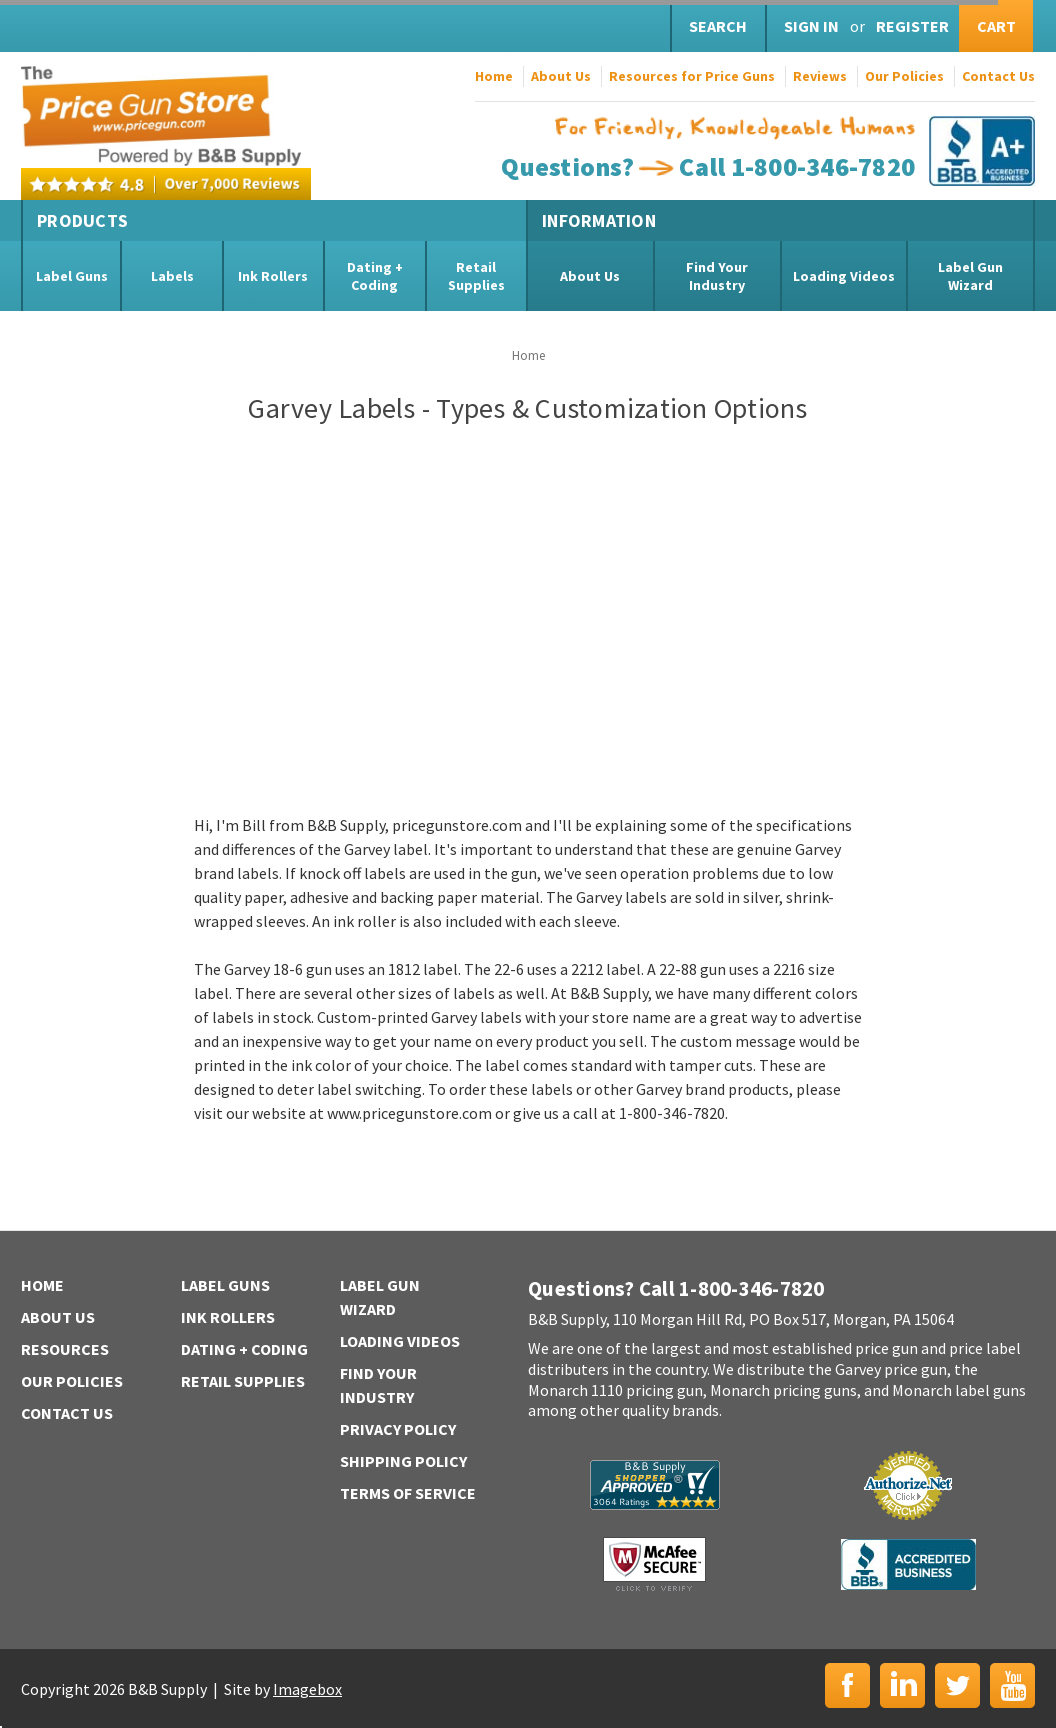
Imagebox (307, 1689)
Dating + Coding (375, 276)
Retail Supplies (476, 276)
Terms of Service (408, 1493)
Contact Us (998, 76)
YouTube (1012, 1685)
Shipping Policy (403, 1461)
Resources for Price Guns (692, 76)
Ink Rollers (273, 276)
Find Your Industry (717, 276)
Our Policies (904, 76)
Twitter (957, 1685)
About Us (561, 76)
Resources (65, 1349)
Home (494, 76)
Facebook (847, 1685)
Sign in (811, 26)
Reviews (820, 76)
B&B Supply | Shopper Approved (655, 1485)
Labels (172, 276)
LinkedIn (902, 1685)
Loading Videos (844, 276)
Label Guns (72, 276)
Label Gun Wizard (970, 276)
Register (912, 26)
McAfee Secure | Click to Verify (654, 1564)
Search (718, 26)
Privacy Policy (398, 1429)
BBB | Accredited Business (908, 1564)
